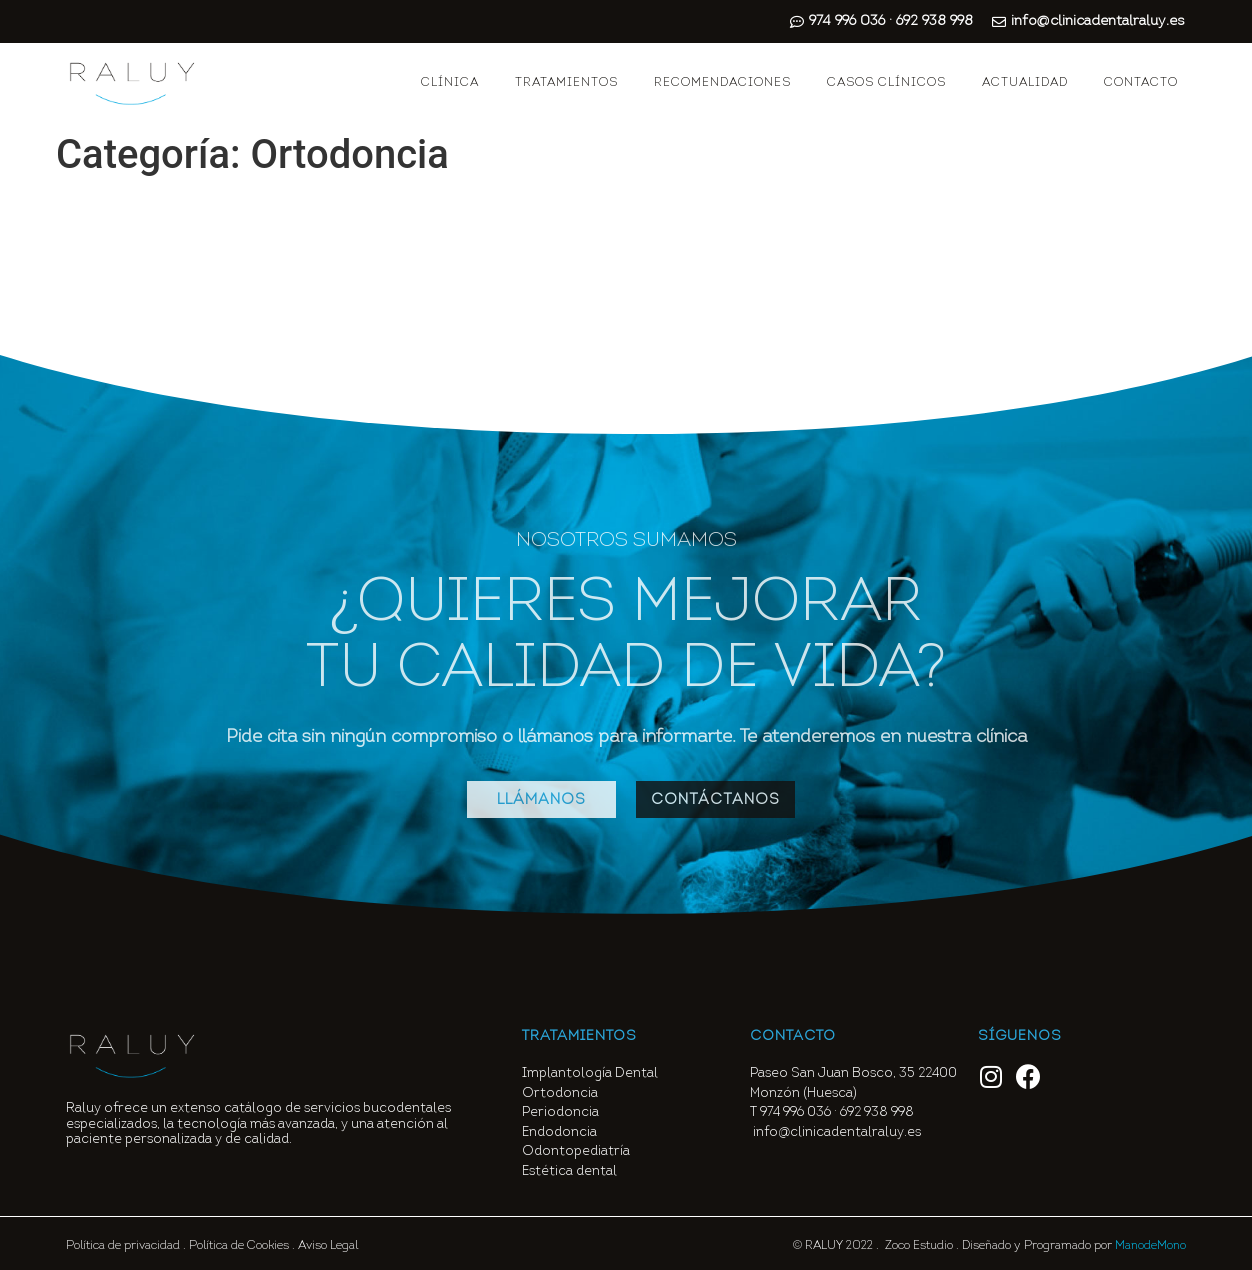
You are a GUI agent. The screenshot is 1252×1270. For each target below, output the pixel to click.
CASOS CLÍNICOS (886, 83)
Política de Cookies (239, 1246)
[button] (541, 799)
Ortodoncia (560, 1093)
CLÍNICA (450, 83)
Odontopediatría (576, 1151)
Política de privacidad (123, 1246)
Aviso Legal (328, 1246)
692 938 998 (878, 1112)
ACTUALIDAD (1025, 83)
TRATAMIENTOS (566, 83)
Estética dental (569, 1171)
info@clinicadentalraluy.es (837, 1132)
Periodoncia (560, 1112)
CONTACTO (1141, 83)
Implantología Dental (590, 1073)
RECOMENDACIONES (722, 83)
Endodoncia (559, 1132)
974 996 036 (795, 1112)
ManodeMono (1150, 1246)
